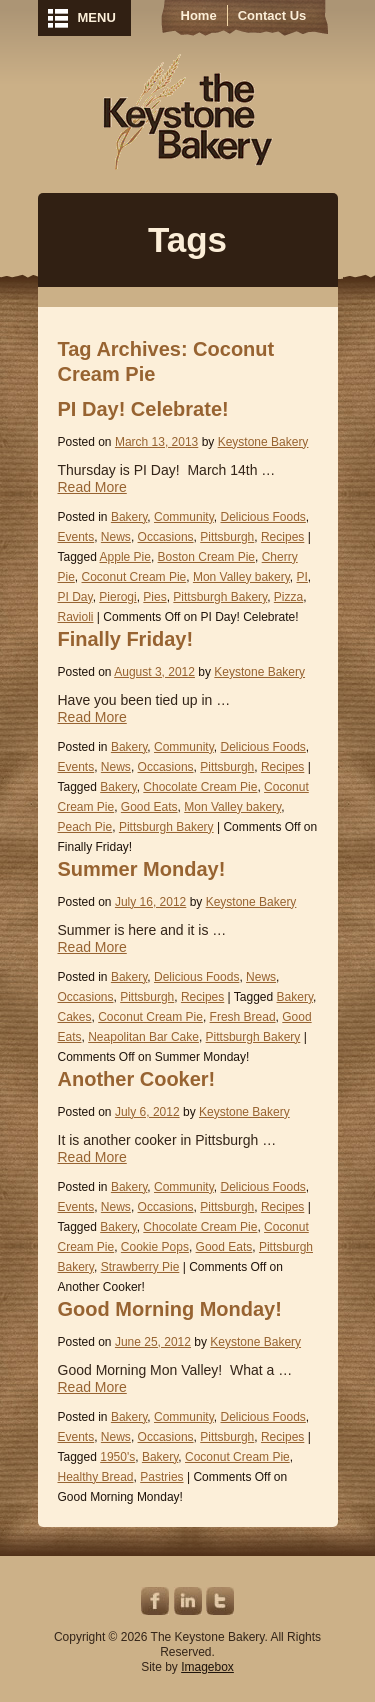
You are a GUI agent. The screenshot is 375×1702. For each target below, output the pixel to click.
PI (302, 577)
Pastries (161, 1477)
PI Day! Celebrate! (143, 409)
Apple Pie (125, 557)
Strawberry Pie (140, 1267)
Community (184, 517)
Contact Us (272, 15)
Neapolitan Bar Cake (143, 1037)
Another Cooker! (137, 1079)
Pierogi (117, 597)
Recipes (282, 537)
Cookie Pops (155, 1247)
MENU (97, 17)
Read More (92, 487)
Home (199, 15)
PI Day (75, 597)
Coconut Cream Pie (134, 577)
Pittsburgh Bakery (220, 597)
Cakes (75, 1017)
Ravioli (76, 617)
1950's (117, 1457)
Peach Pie (85, 827)
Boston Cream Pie (206, 557)
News (116, 537)
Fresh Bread (243, 1017)
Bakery (129, 517)
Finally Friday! (126, 639)
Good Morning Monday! (170, 1309)
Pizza (288, 597)
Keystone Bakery (187, 112)
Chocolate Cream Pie (200, 787)
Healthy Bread (96, 1477)
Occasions (166, 537)
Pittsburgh (227, 537)
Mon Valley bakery (241, 577)
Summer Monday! (142, 869)
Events (76, 537)
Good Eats (149, 807)
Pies (154, 597)
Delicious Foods (262, 517)
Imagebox (207, 1667)
